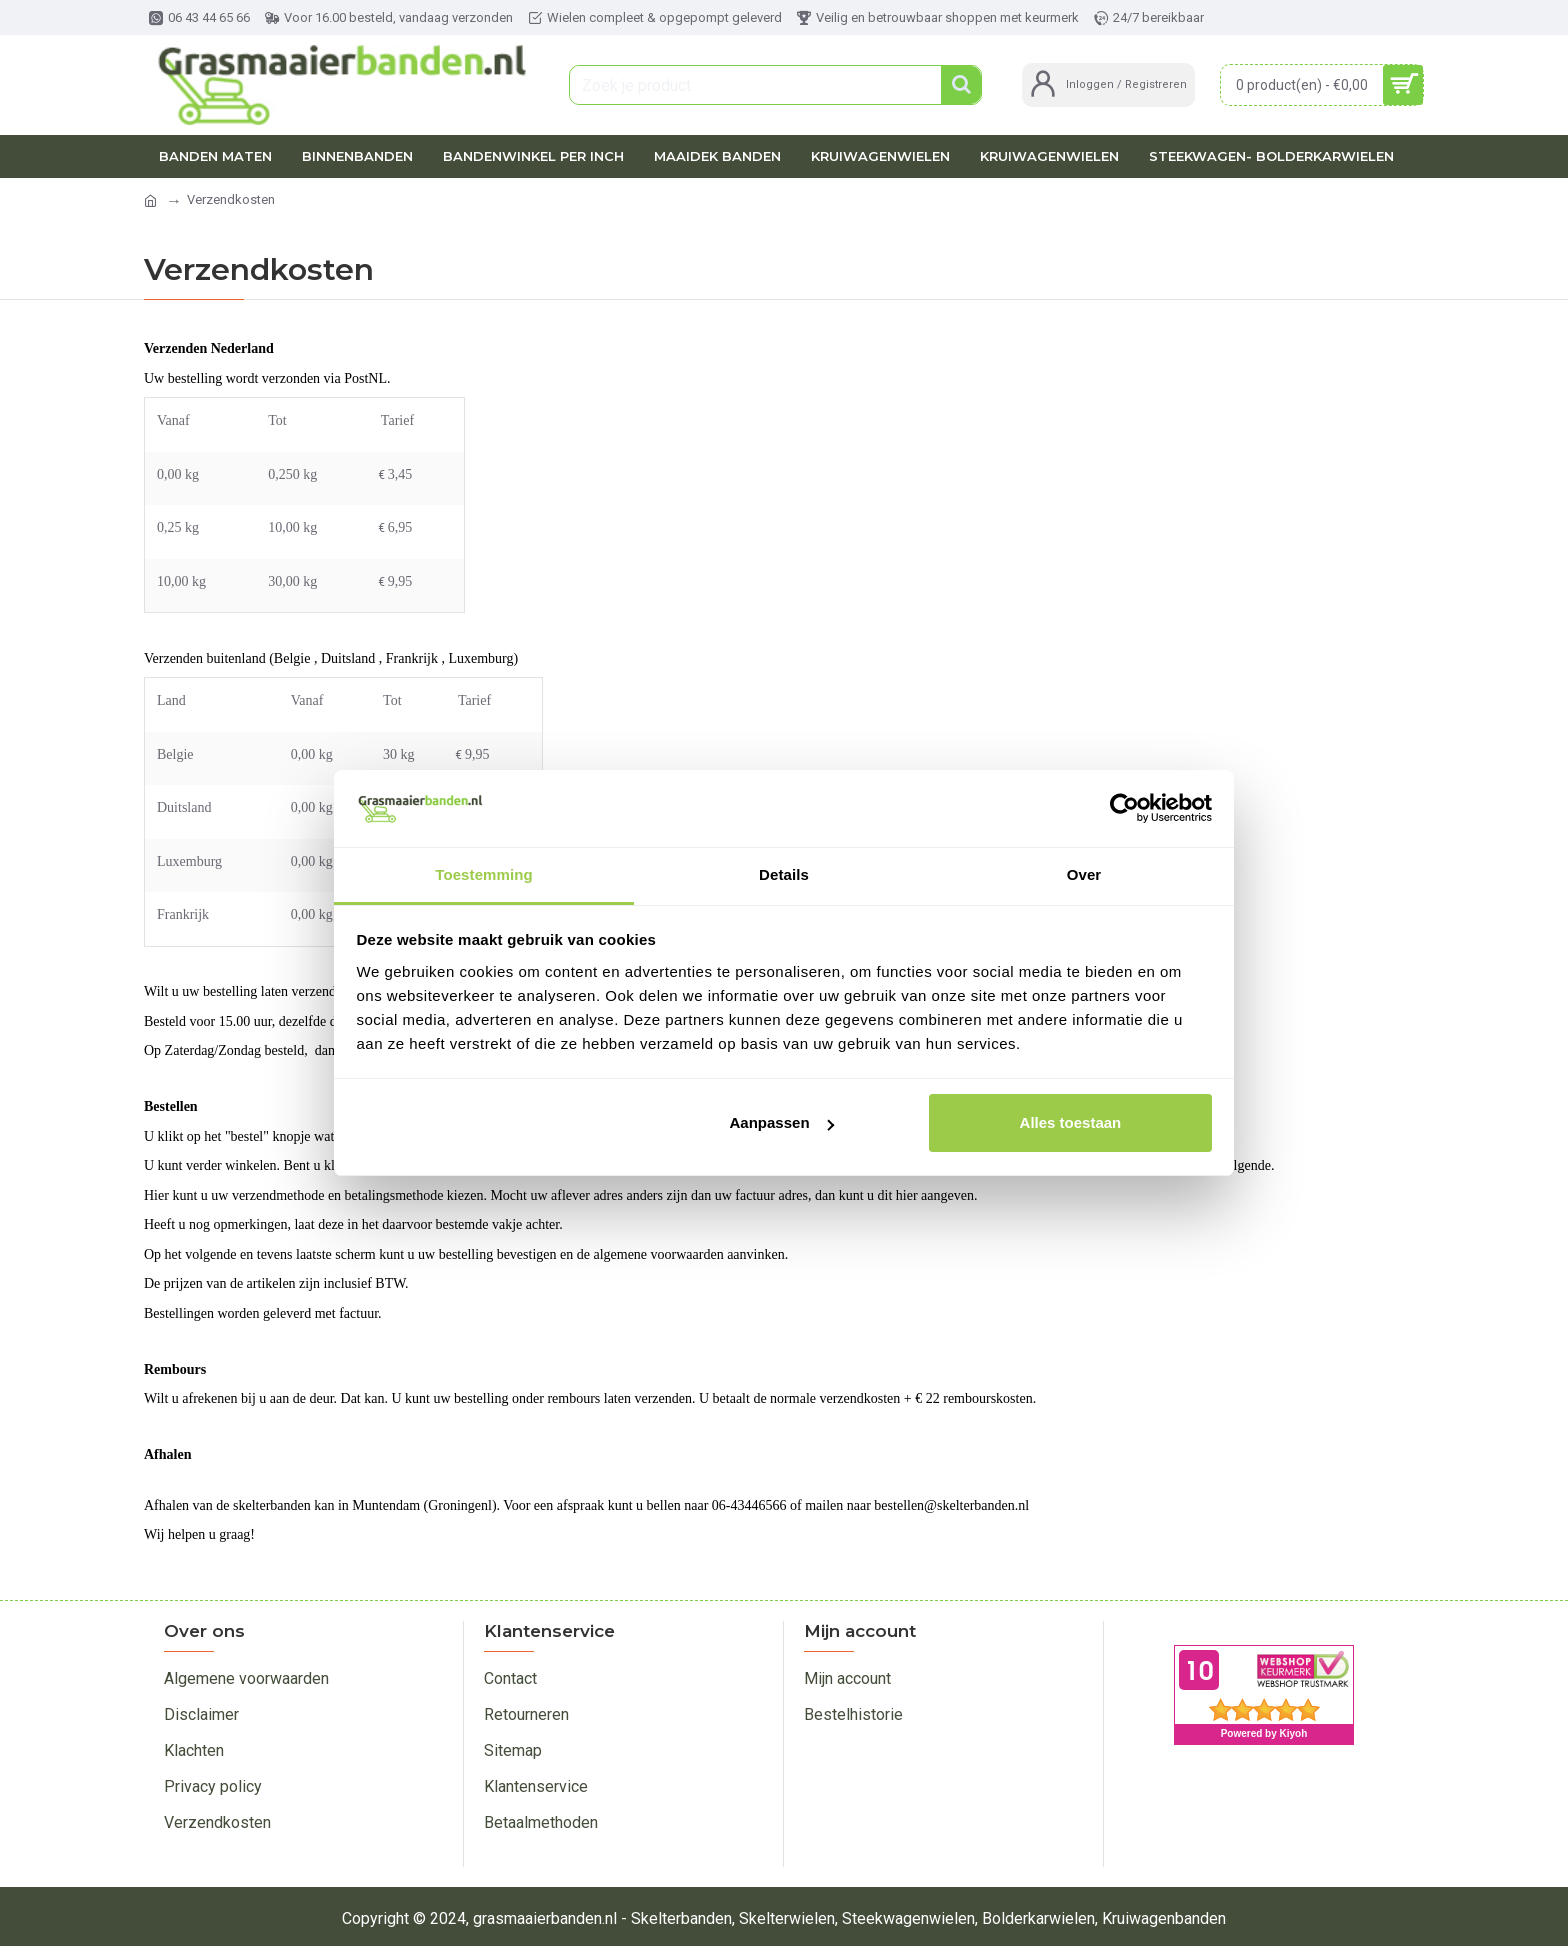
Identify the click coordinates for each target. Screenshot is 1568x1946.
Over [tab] (1084, 874)
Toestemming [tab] (484, 874)
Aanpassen (782, 1122)
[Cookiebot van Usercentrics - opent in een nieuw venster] (1124, 808)
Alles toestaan (1071, 1122)
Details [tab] (784, 874)
